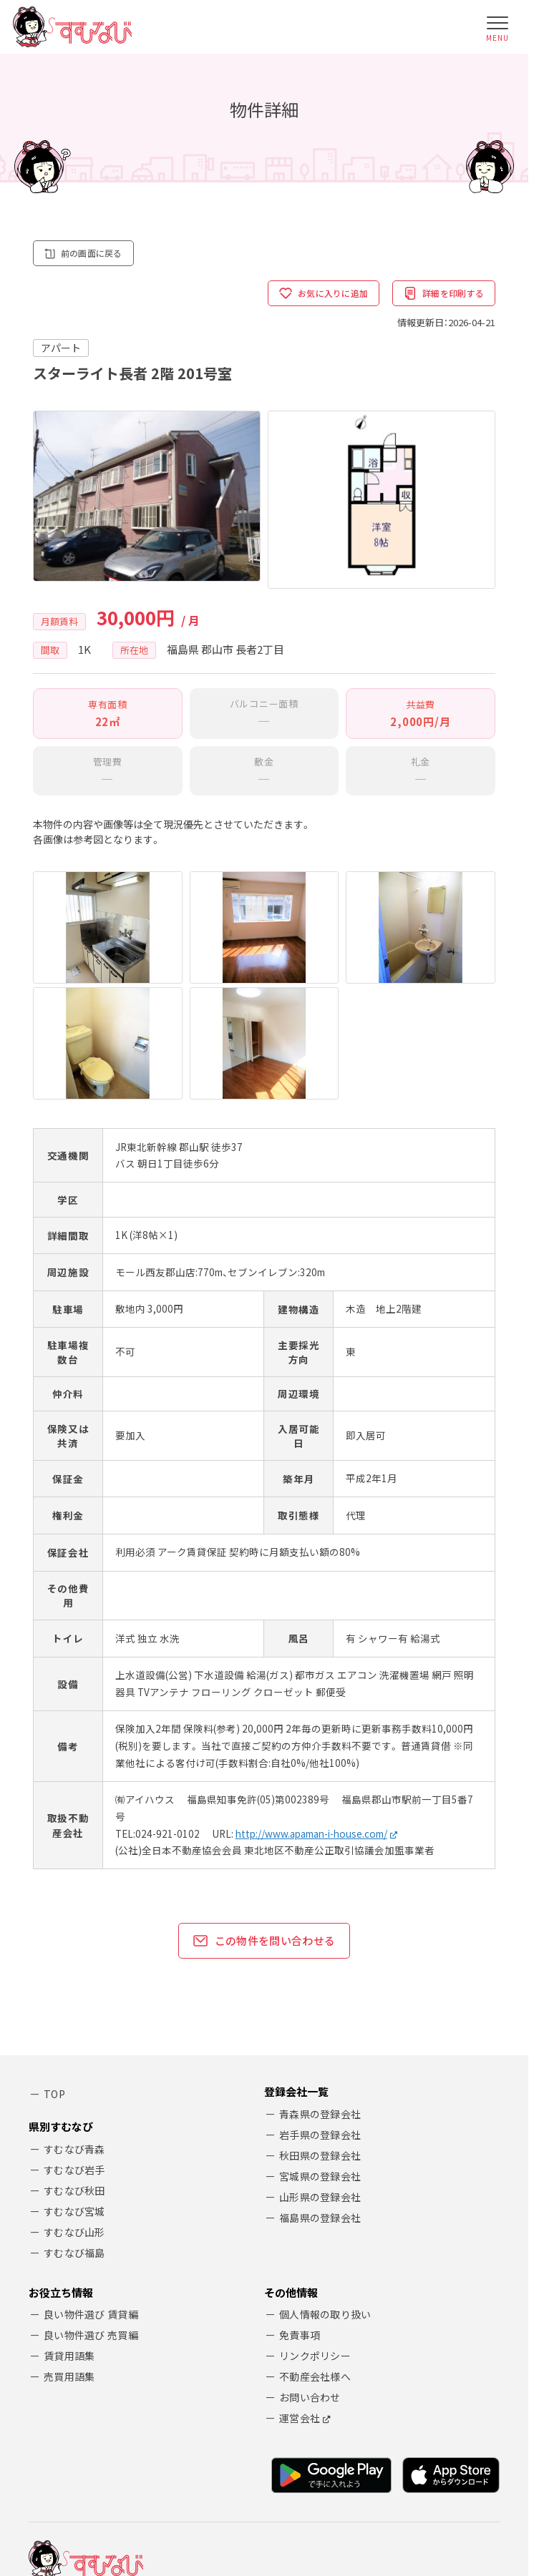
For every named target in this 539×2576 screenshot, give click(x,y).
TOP (54, 1928)
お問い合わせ (310, 2225)
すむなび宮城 (74, 2039)
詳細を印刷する (440, 295)
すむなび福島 (74, 2080)
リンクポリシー (315, 2184)
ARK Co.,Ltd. (132, 2485)
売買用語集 (69, 2205)
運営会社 (299, 2246)
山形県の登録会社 (320, 2030)
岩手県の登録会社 (320, 1968)
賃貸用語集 (69, 2184)
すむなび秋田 (74, 2018)
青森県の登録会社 (320, 1947)
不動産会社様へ (315, 2205)
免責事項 (299, 2163)
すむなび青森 (74, 1976)
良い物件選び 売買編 (91, 2163)
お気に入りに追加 (313, 295)
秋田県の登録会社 (320, 1989)
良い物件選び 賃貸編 (91, 2142)
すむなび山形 (74, 2059)
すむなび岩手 (74, 1997)
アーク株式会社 (117, 2437)
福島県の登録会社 (320, 2051)
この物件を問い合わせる (264, 1773)
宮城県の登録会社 (320, 2009)
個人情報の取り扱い (325, 2142)
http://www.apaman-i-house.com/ (311, 1667)
